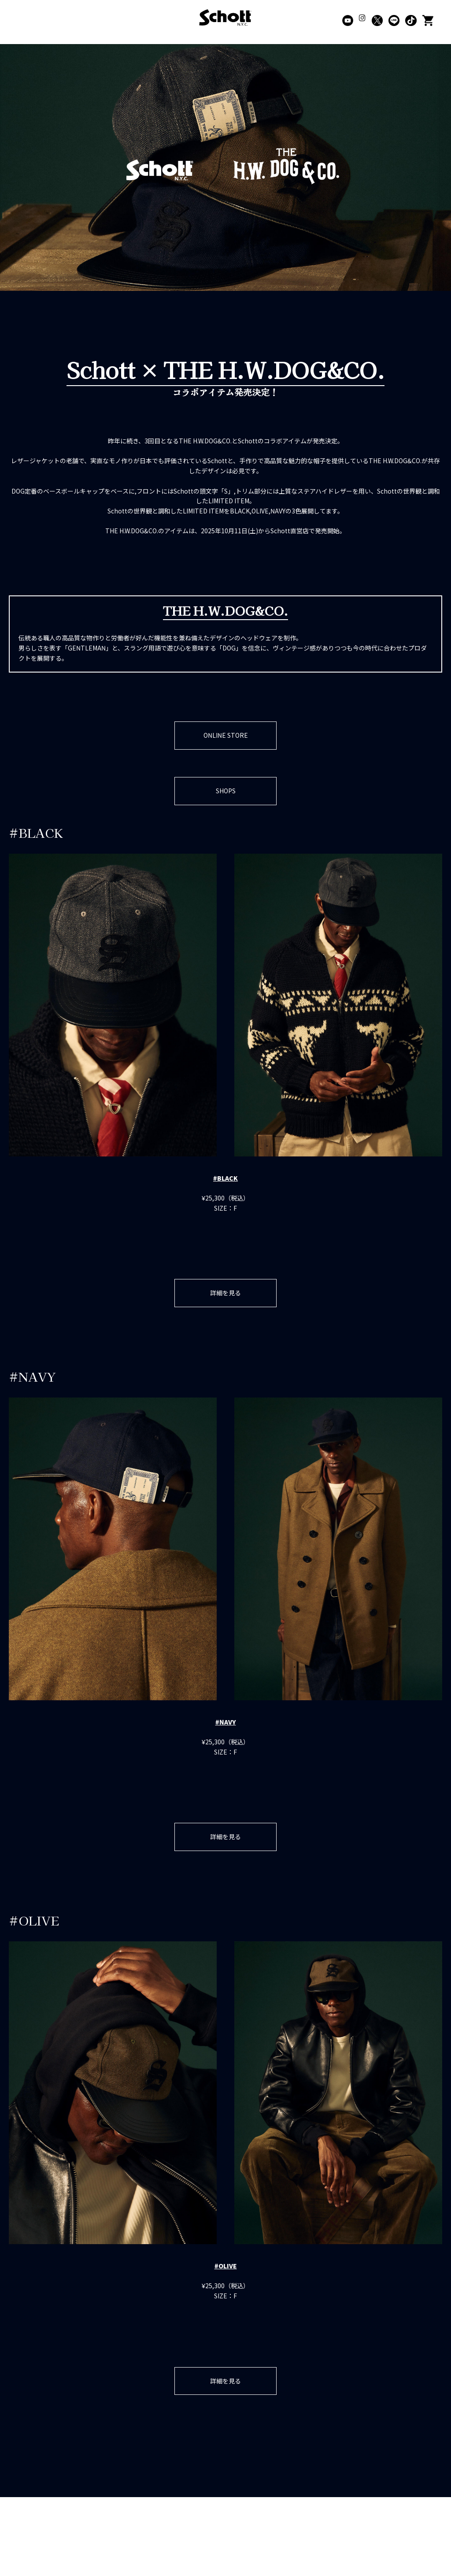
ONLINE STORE (225, 736)
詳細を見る (225, 1296)
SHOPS (226, 792)
